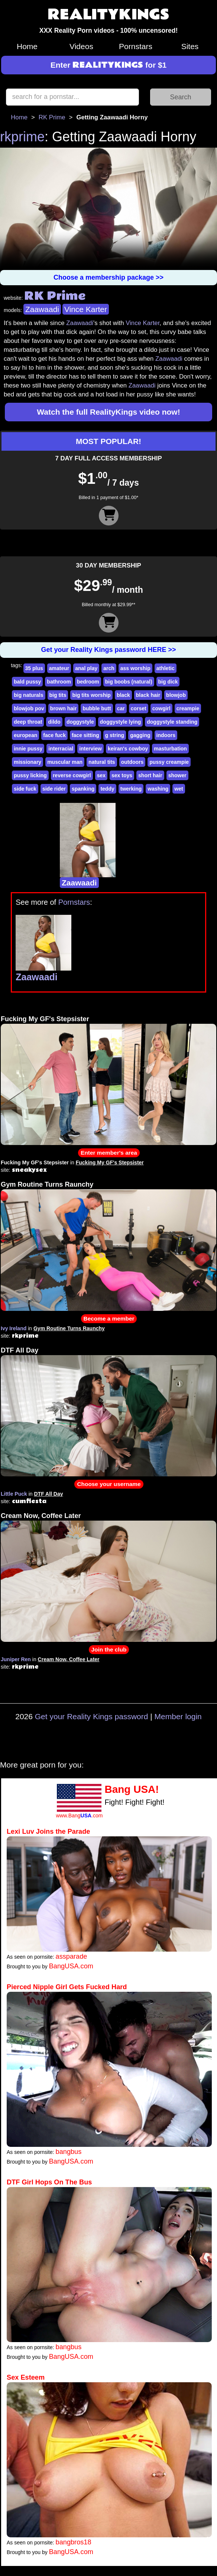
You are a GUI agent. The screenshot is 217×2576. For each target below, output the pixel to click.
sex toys (121, 775)
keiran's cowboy (128, 749)
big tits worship (91, 695)
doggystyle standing (172, 722)
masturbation (170, 749)
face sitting (85, 735)
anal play (86, 668)
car (121, 708)
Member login (178, 1716)
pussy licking (30, 775)
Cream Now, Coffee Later (41, 1515)
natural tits (101, 762)
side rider (54, 789)
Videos (81, 46)
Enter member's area (109, 1152)
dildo (54, 722)
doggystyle (80, 722)
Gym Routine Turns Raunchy (47, 1184)
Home (27, 46)
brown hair (63, 708)
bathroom (59, 682)
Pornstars (135, 46)
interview (90, 749)
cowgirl (161, 708)
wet (178, 789)
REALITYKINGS (108, 14)
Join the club (109, 1649)
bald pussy (27, 682)
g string (114, 735)
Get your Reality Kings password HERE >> (108, 649)
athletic (165, 668)
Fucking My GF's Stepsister (45, 1019)
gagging (140, 735)
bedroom (88, 682)
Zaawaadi (42, 309)
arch (108, 668)
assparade (71, 1956)
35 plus (34, 668)
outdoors (132, 762)
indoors (165, 735)
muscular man (64, 762)
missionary (27, 762)
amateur (59, 668)
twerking (131, 789)
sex (101, 775)
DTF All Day (19, 1350)
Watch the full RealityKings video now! (108, 412)
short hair (150, 775)
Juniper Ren (16, 1659)
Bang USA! (131, 1789)
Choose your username (108, 1484)
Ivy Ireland (13, 1328)
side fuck (25, 789)
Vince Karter (85, 309)
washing (158, 789)
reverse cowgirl (72, 775)
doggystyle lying (120, 722)
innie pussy (28, 749)
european (25, 735)
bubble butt (96, 708)
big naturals (28, 695)
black (123, 695)
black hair (148, 695)
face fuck (54, 735)
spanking (83, 789)
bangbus (69, 2151)
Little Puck (14, 1494)
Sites (190, 46)
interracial (60, 749)
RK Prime (52, 117)
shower (177, 775)
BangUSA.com (71, 1966)
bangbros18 (73, 2542)
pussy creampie (169, 762)
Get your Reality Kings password (91, 1716)
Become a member (109, 1318)
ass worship (135, 668)
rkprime (22, 136)
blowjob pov (29, 708)
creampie (187, 708)
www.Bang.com (79, 1815)
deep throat (28, 722)
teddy (107, 789)
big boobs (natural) (128, 682)
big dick (168, 682)
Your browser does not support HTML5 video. (108, 209)
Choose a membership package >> (108, 277)
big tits (58, 695)
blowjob (176, 695)
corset (138, 708)
